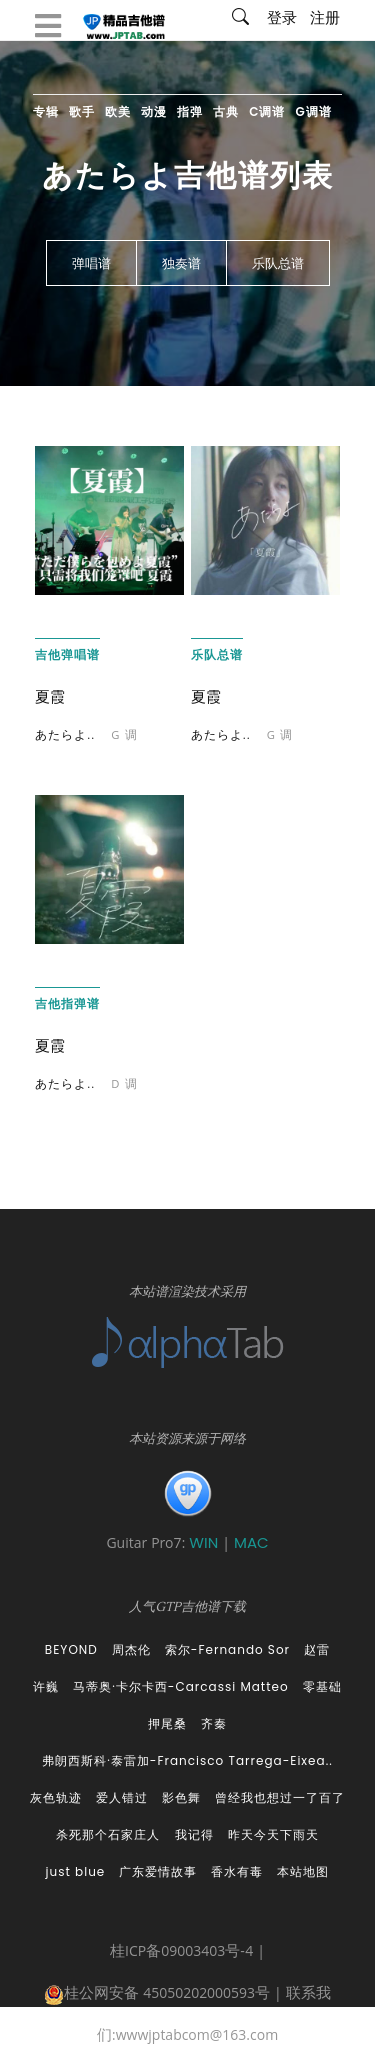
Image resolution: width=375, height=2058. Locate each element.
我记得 (194, 1834)
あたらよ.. (65, 736)
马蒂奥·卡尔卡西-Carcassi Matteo (180, 1686)
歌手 (82, 111)
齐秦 (214, 1723)
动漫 (154, 111)
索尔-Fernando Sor (227, 1649)
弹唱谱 (91, 264)
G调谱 (314, 111)
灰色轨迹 (56, 1797)
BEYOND (71, 1649)
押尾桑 (167, 1723)
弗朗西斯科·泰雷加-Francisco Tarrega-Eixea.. (187, 1760)
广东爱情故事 (158, 1871)
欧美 (118, 111)
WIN (205, 1542)
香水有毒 (237, 1871)
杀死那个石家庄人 (108, 1834)
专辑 (46, 111)
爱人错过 (122, 1797)
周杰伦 (131, 1649)
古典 (226, 111)
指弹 (190, 111)
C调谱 (267, 111)
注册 (325, 20)
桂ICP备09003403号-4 (181, 1953)
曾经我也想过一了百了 (280, 1797)
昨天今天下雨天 (273, 1834)
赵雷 (317, 1649)
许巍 (46, 1686)
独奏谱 (181, 264)
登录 (282, 20)
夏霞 (50, 696)
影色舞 (181, 1797)
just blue (76, 1871)
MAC (251, 1542)
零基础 (322, 1686)
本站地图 (303, 1871)
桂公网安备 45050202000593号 (157, 1995)
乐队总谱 (278, 264)
